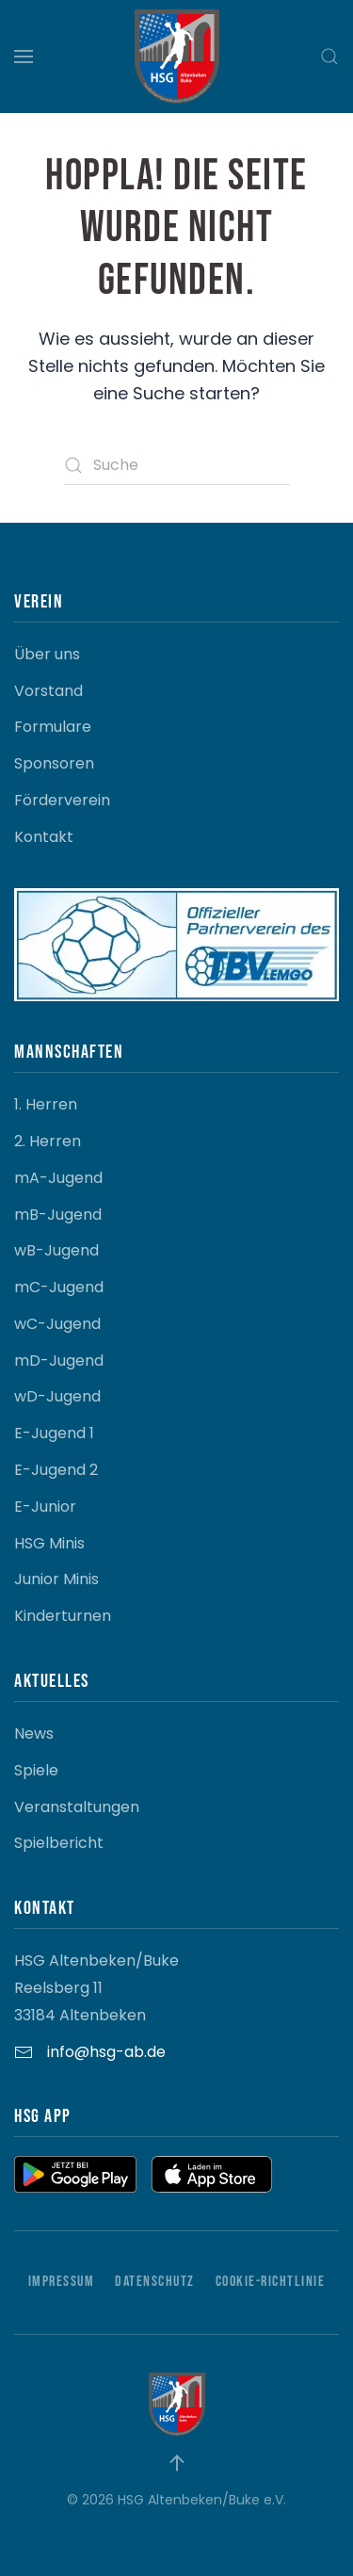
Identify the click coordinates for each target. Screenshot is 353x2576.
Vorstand (48, 691)
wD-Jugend (57, 1396)
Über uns (47, 654)
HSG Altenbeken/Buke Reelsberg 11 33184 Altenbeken (96, 1988)
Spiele (36, 1770)
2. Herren (47, 1141)
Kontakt (43, 837)
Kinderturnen (62, 1616)
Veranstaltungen (76, 1807)
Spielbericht (59, 1843)
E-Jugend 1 (54, 1433)
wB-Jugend (56, 1250)
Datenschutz (155, 2282)
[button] (23, 56)
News (34, 1733)
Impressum (61, 2282)
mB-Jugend (58, 1214)
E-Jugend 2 (56, 1470)
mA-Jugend (58, 1178)
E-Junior (45, 1506)
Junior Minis (56, 1579)
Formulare (52, 726)
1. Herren (45, 1104)
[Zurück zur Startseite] (177, 56)
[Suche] (177, 465)
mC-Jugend (59, 1287)
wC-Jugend (57, 1324)
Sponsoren (54, 763)
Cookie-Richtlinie (271, 2282)
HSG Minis (49, 1543)
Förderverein (62, 800)
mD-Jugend (59, 1360)
